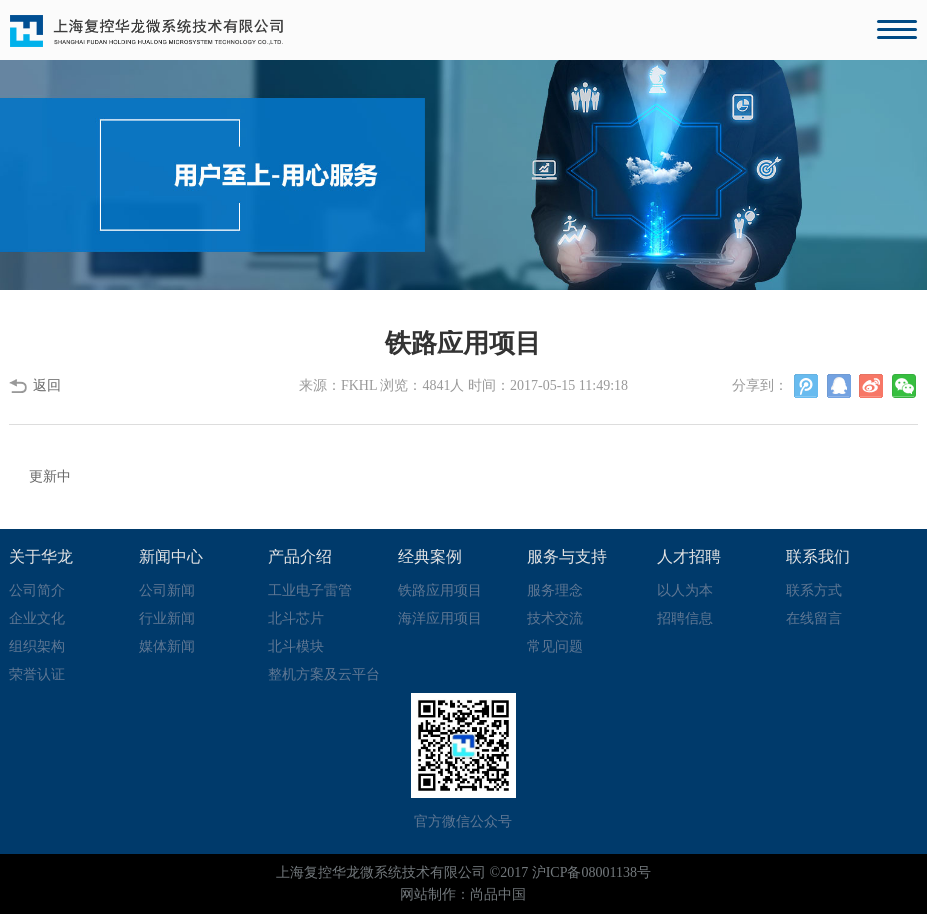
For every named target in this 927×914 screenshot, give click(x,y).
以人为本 (685, 590)
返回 (47, 385)
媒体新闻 (167, 646)
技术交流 (555, 618)
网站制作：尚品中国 (463, 894)
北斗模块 (296, 646)
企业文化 (37, 618)
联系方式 (814, 590)
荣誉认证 (37, 674)
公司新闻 (167, 590)
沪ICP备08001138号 (591, 872)
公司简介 (37, 590)
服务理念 (555, 590)
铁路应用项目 (440, 590)
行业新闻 (167, 618)
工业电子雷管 (310, 590)
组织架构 (37, 646)
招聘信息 (685, 618)
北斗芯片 (296, 618)
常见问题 (555, 646)
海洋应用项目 (440, 618)
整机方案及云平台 (324, 674)
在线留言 (814, 618)
